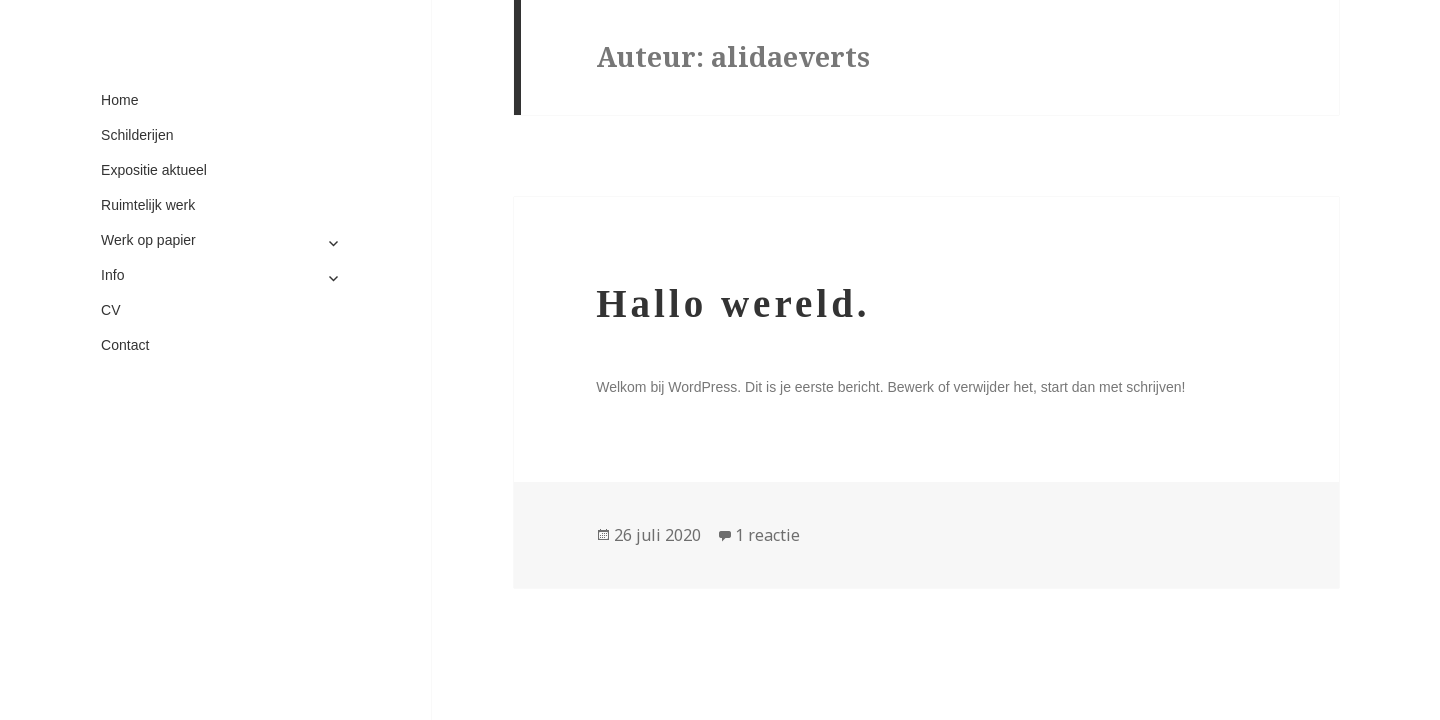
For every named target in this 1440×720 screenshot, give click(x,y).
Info (112, 275)
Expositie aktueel (154, 170)
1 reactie (767, 535)
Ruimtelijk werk (148, 205)
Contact (125, 345)
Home (119, 100)
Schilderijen (137, 135)
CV (110, 310)
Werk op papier (148, 240)
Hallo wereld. (733, 303)
